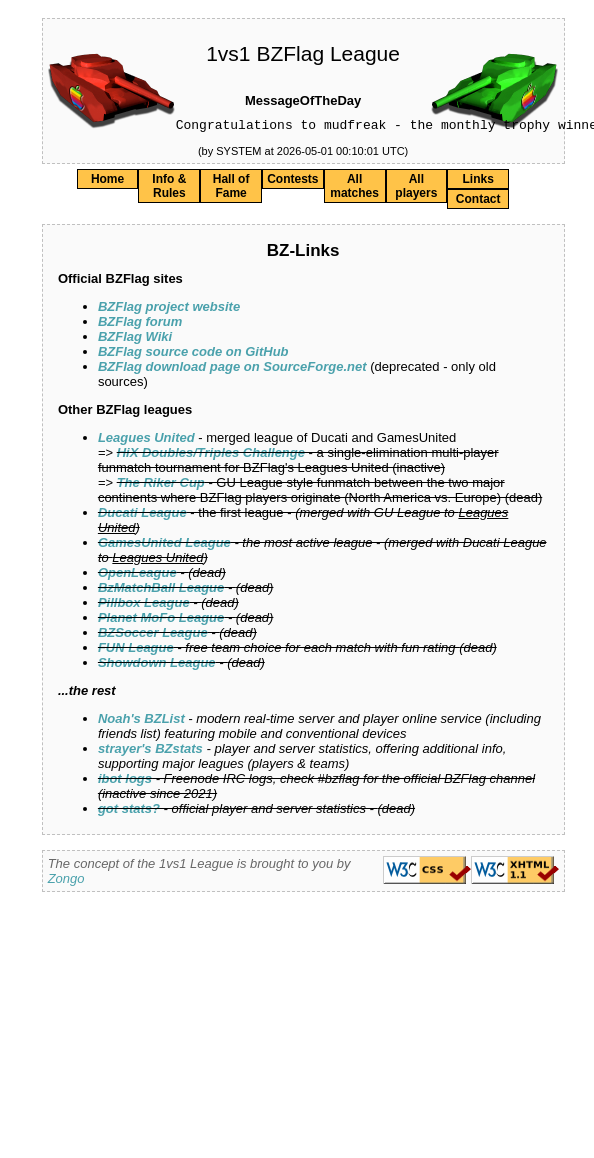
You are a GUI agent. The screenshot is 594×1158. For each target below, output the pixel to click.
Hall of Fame (231, 189)
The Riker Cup (161, 485)
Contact (478, 202)
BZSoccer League (153, 635)
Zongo (66, 881)
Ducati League (142, 515)
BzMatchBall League (161, 590)
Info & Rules (169, 189)
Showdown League (157, 665)
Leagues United (146, 440)
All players (416, 189)
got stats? (129, 811)
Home (107, 182)
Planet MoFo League (161, 620)
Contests (292, 182)
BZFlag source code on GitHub (193, 354)
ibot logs (125, 781)
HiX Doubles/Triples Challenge (211, 455)
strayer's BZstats (150, 751)
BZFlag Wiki (135, 339)
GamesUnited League (164, 545)
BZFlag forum (140, 324)
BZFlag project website (169, 309)
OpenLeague (137, 575)
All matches (354, 189)
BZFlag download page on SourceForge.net (232, 369)
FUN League (136, 650)
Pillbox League (144, 605)
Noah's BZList (141, 721)
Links (477, 182)
